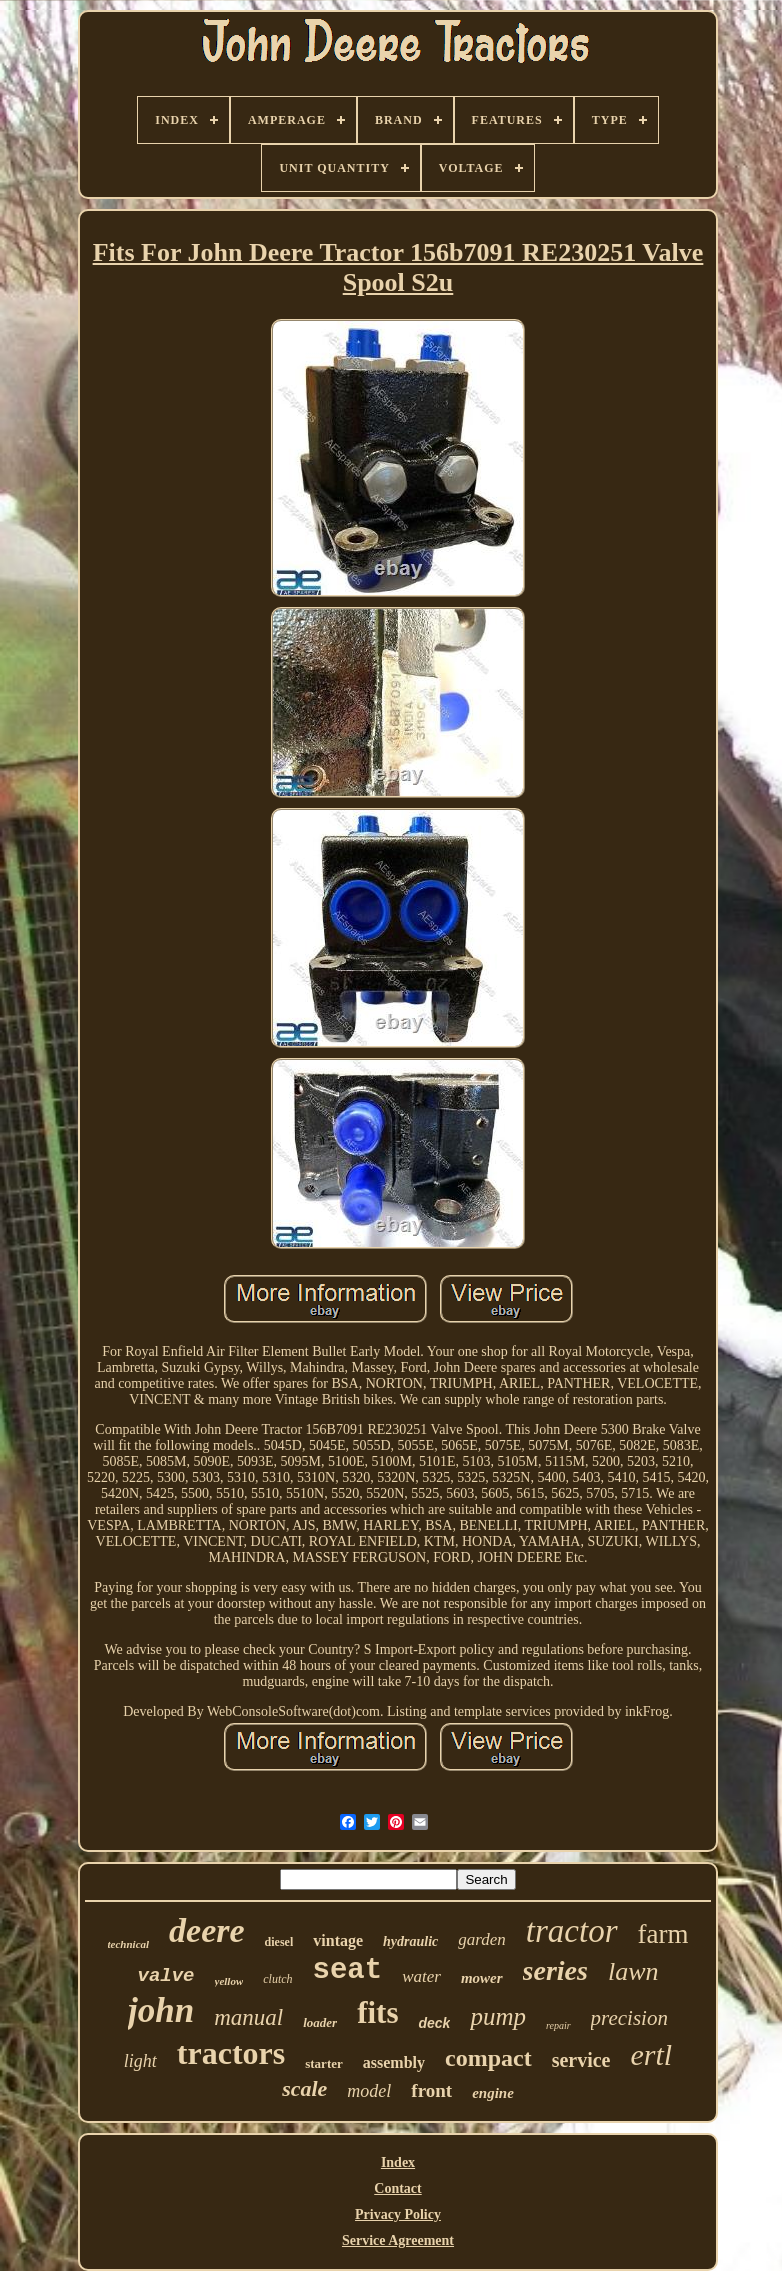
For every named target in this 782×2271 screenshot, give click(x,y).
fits (377, 2012)
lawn (633, 1971)
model (369, 2091)
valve (166, 1976)
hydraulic (410, 1941)
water (421, 1976)
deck (434, 2023)
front (431, 2090)
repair (558, 2025)
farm (663, 1934)
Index (398, 2162)
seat (348, 1970)
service (581, 2060)
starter (324, 2063)
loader (320, 2022)
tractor (572, 1931)
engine (493, 2093)
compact (488, 2058)
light (140, 2061)
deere (207, 1930)
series (555, 1970)
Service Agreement (398, 2240)
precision (629, 2018)
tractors (231, 2053)
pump (498, 2016)
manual (248, 2017)
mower (482, 1978)
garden (482, 1939)
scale (304, 2088)
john (161, 2010)
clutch (277, 1979)
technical (129, 1944)
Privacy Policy (398, 2214)
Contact (397, 2188)
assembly (394, 2062)
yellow (229, 1981)
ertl (651, 2054)
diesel (279, 1942)
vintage (338, 1940)
